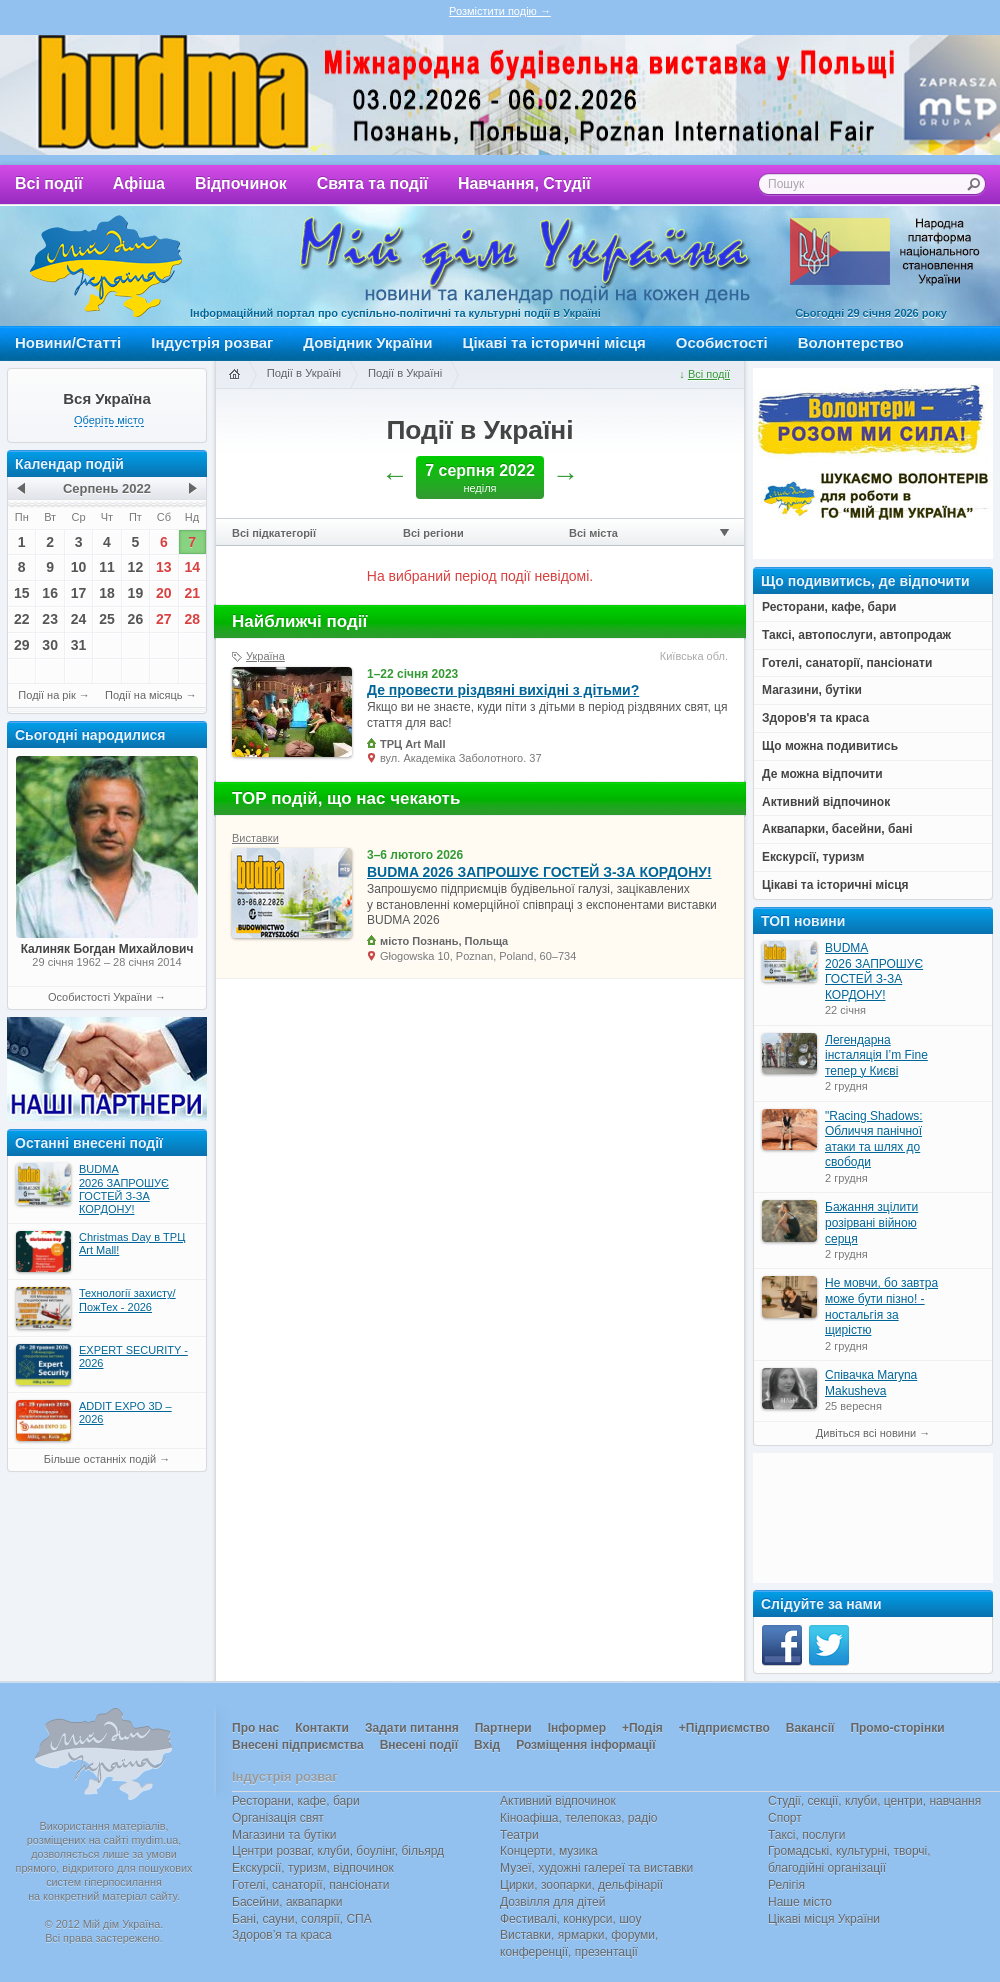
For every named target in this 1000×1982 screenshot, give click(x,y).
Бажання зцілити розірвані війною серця (871, 1222)
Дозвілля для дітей (552, 1902)
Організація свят (278, 1818)
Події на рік (46, 695)
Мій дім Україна (106, 266)
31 (79, 645)
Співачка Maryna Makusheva (871, 1383)
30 (50, 645)
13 (164, 567)
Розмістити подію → (500, 11)
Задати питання (412, 1728)
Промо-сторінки (897, 1728)
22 (22, 619)
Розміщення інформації (585, 1745)
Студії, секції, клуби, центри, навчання (874, 1801)
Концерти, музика (549, 1851)
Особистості (722, 342)
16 (50, 593)
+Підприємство (724, 1728)
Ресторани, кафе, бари (296, 1801)
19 (136, 593)
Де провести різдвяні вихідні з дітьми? (503, 690)
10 (79, 567)
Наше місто (800, 1902)
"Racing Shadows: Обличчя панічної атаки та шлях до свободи (874, 1139)
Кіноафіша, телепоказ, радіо (579, 1818)
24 (79, 619)
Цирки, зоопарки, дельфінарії (581, 1885)
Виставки (255, 838)
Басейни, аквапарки (287, 1902)
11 (107, 567)
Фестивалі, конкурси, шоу (570, 1919)
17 (79, 593)
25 (107, 619)
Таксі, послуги (806, 1835)
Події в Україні (304, 373)
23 (50, 619)
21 (192, 593)
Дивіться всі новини (866, 1433)
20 (164, 593)
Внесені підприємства (298, 1745)
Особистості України (100, 997)
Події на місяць (144, 695)
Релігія (786, 1885)
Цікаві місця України (824, 1919)
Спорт (785, 1818)
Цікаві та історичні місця (554, 342)
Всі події (49, 183)
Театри (519, 1835)
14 (192, 567)
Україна (265, 656)
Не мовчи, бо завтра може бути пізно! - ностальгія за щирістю (881, 1306)
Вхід (487, 1745)
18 (107, 593)
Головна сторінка (234, 375)
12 (136, 567)
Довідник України (367, 342)
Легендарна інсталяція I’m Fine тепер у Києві (876, 1055)
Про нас (255, 1728)
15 (22, 593)
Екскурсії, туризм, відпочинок (313, 1868)
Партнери (503, 1728)
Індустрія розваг (212, 342)
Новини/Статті (68, 342)
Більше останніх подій (100, 1459)
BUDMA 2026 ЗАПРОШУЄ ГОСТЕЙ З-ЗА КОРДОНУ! (539, 872)
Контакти (322, 1728)
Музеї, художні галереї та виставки (596, 1868)
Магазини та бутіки (284, 1835)
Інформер (577, 1728)
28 (192, 619)
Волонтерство (851, 342)
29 (22, 645)
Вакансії (810, 1728)
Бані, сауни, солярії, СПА (302, 1919)
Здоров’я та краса (282, 1935)
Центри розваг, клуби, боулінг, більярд (338, 1851)
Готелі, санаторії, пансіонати (311, 1885)
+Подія (642, 1728)
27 (164, 619)
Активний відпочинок (558, 1801)
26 (136, 619)
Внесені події (419, 1745)
